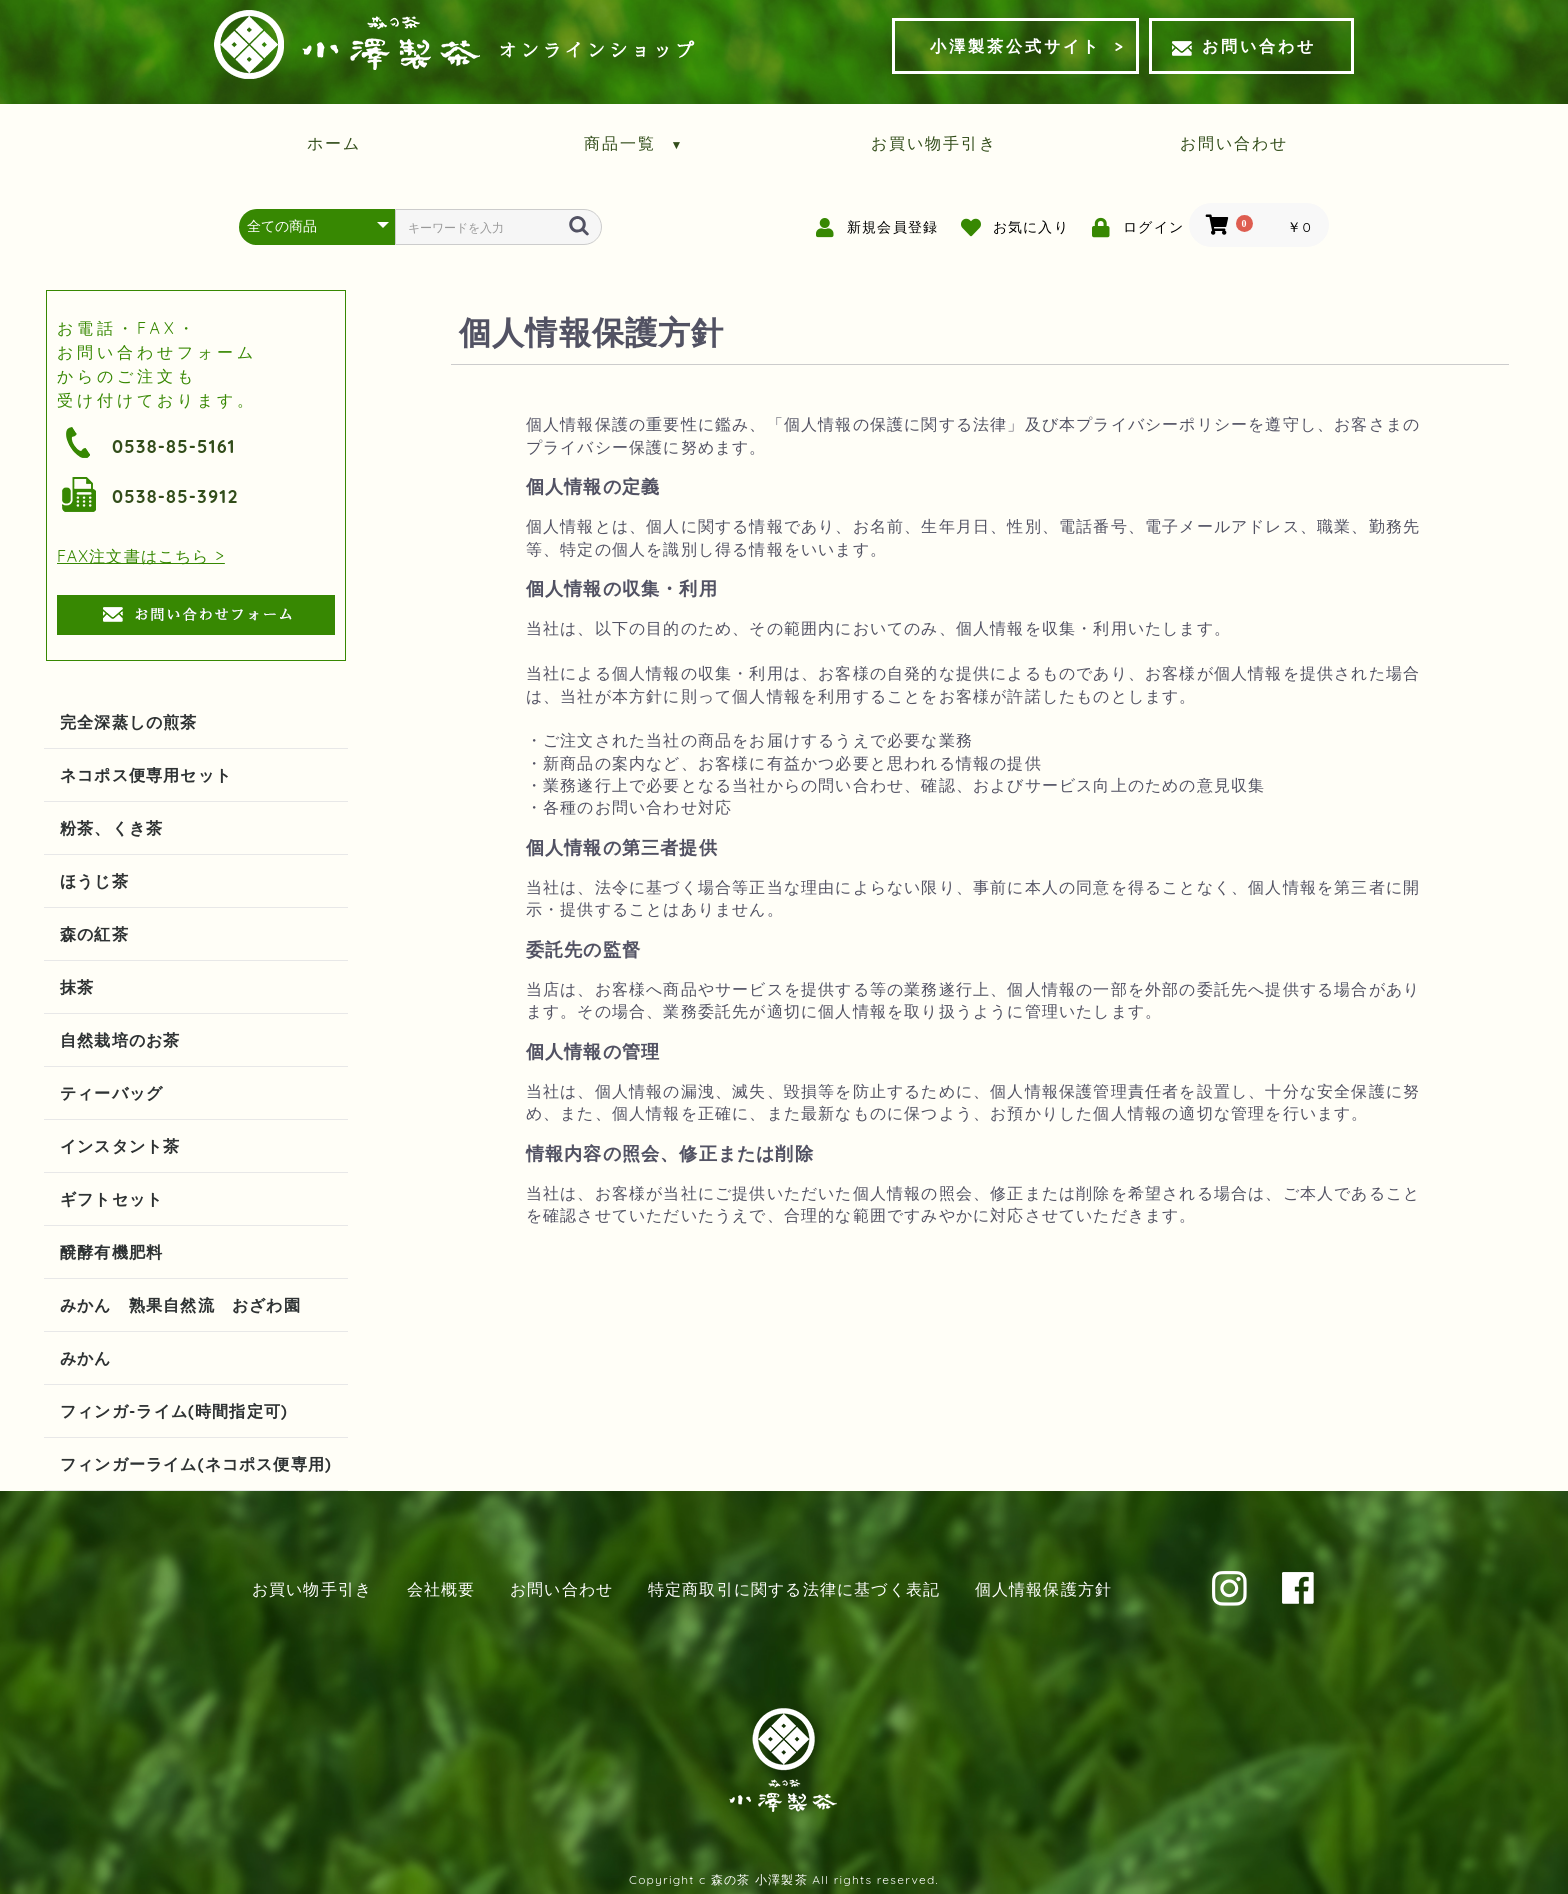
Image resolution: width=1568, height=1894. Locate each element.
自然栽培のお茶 (120, 1040)
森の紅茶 (94, 934)
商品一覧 (634, 143)
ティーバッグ (111, 1093)
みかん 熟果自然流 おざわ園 (180, 1305)
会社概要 (441, 1589)
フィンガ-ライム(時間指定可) (174, 1411)
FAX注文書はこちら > (141, 556)
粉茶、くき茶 (111, 828)
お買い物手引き (934, 143)
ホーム (334, 143)
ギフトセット (111, 1199)
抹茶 (77, 987)
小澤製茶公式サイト (1015, 46)
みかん (86, 1358)
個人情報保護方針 (1044, 1589)
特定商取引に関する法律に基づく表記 (794, 1589)
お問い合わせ (1244, 46)
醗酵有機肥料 (111, 1252)
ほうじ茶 (94, 881)
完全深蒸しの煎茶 (129, 722)
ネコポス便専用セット (146, 775)
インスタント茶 (120, 1146)
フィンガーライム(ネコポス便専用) (196, 1464)
